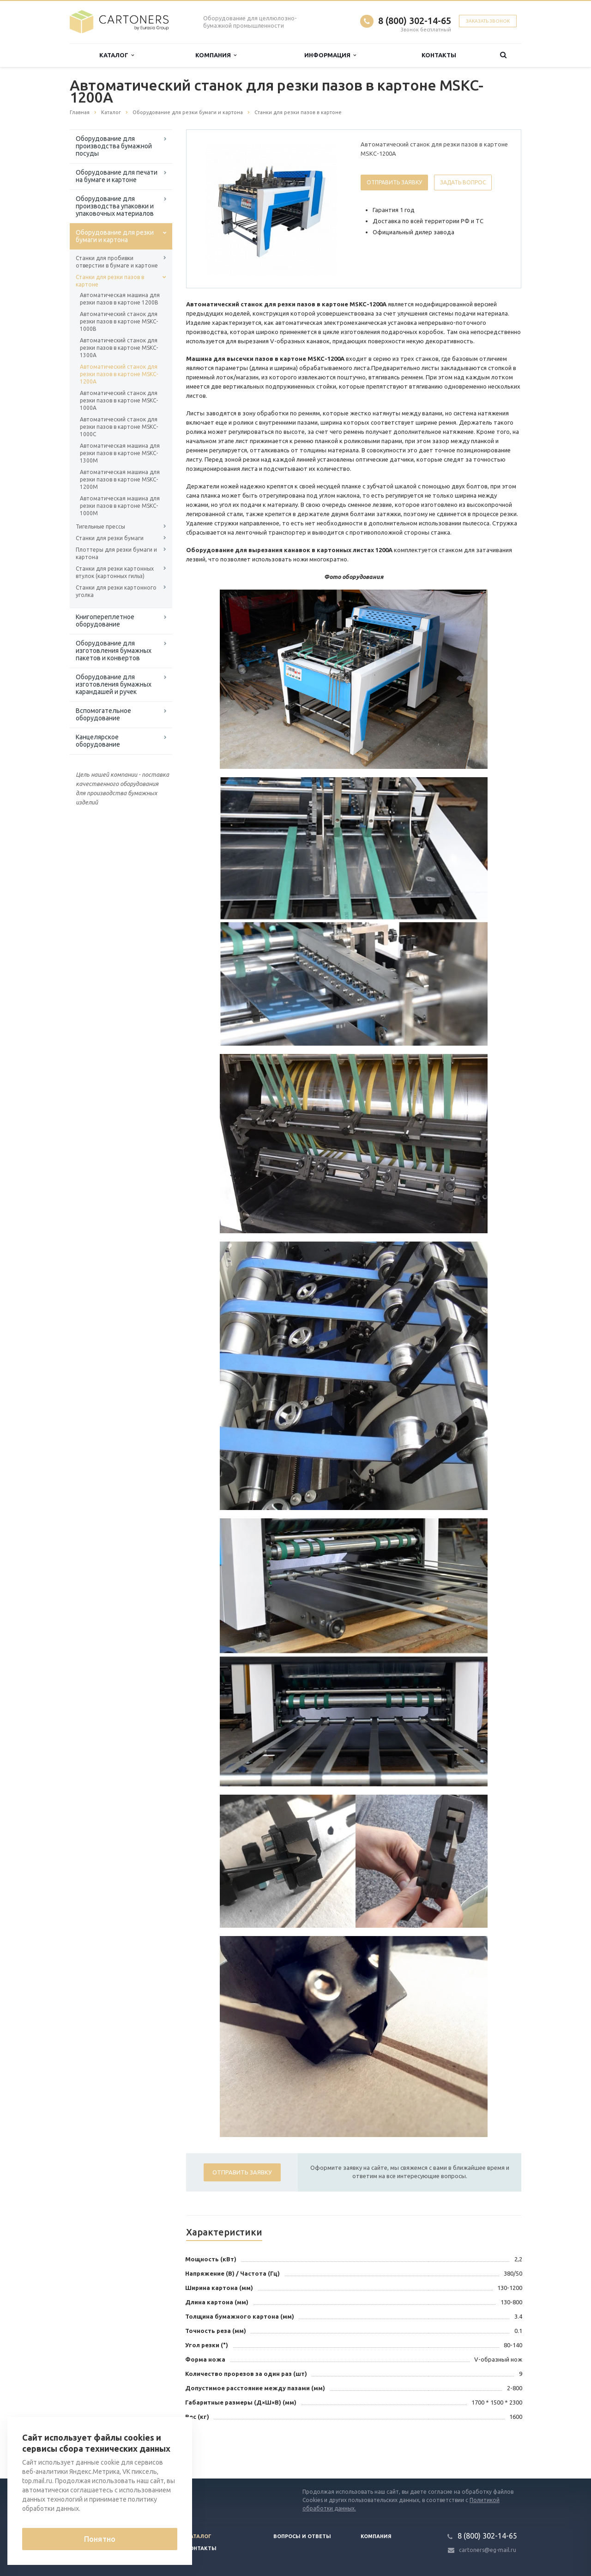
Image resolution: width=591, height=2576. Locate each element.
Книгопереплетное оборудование (105, 620)
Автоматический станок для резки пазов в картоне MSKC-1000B (119, 321)
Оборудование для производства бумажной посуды (114, 146)
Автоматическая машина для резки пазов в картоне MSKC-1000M (120, 505)
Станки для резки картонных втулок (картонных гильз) (115, 572)
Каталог (116, 55)
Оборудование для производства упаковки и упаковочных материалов (115, 206)
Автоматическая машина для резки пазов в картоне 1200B (120, 298)
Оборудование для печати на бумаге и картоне (116, 176)
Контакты (439, 55)
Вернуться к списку (99, 2448)
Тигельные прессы (100, 527)
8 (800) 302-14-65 (414, 20)
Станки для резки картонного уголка (116, 591)
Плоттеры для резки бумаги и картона (116, 553)
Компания (215, 55)
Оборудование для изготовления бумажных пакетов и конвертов (113, 650)
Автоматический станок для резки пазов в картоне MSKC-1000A (119, 400)
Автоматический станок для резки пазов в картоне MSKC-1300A (119, 347)
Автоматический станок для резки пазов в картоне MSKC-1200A (119, 374)
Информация (330, 55)
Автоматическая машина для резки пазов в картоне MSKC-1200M (120, 479)
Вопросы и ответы (302, 2536)
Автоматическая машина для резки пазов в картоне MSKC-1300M (120, 453)
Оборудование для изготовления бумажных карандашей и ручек (113, 684)
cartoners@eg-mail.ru (487, 2550)
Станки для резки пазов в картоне (110, 280)
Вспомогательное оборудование (103, 714)
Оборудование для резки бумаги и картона (115, 236)
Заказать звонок (488, 21)
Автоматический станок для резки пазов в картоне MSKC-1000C (119, 426)
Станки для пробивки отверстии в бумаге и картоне (117, 261)
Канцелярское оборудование (98, 740)
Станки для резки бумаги (110, 538)
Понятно (99, 2539)
